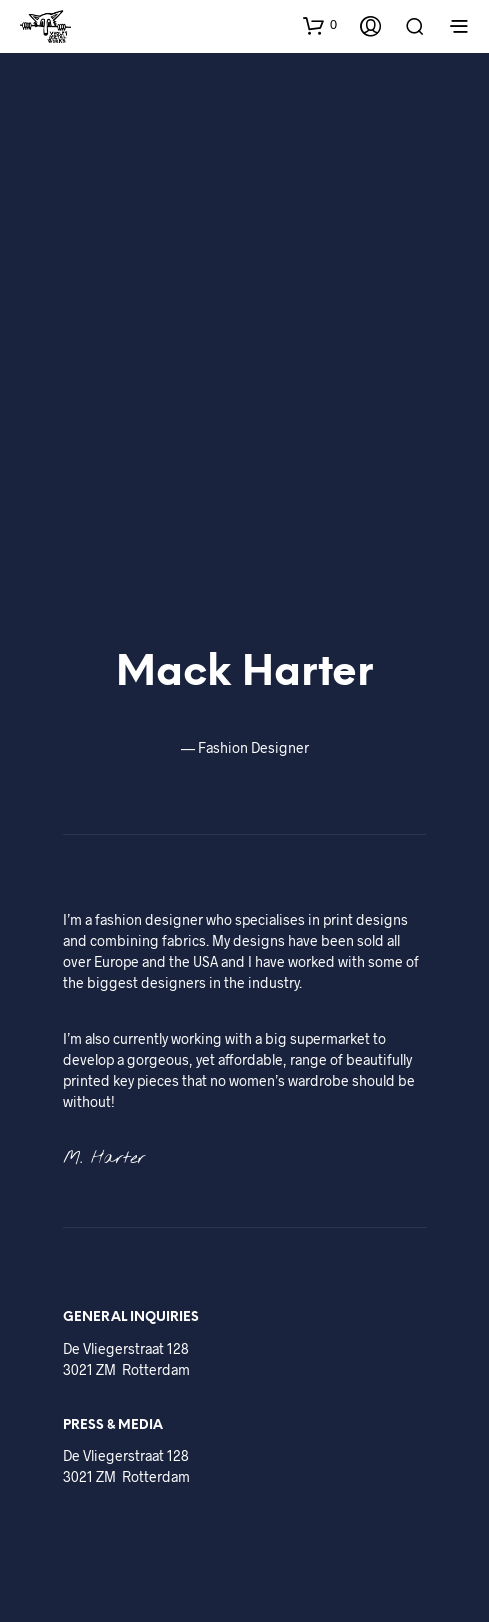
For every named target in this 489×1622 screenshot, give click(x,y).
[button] (320, 25)
